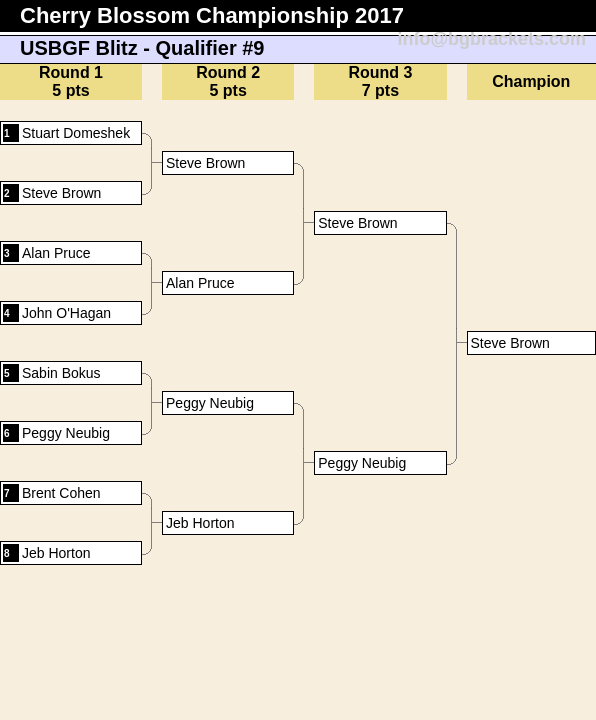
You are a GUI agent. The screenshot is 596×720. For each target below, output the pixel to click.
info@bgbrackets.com (491, 39)
